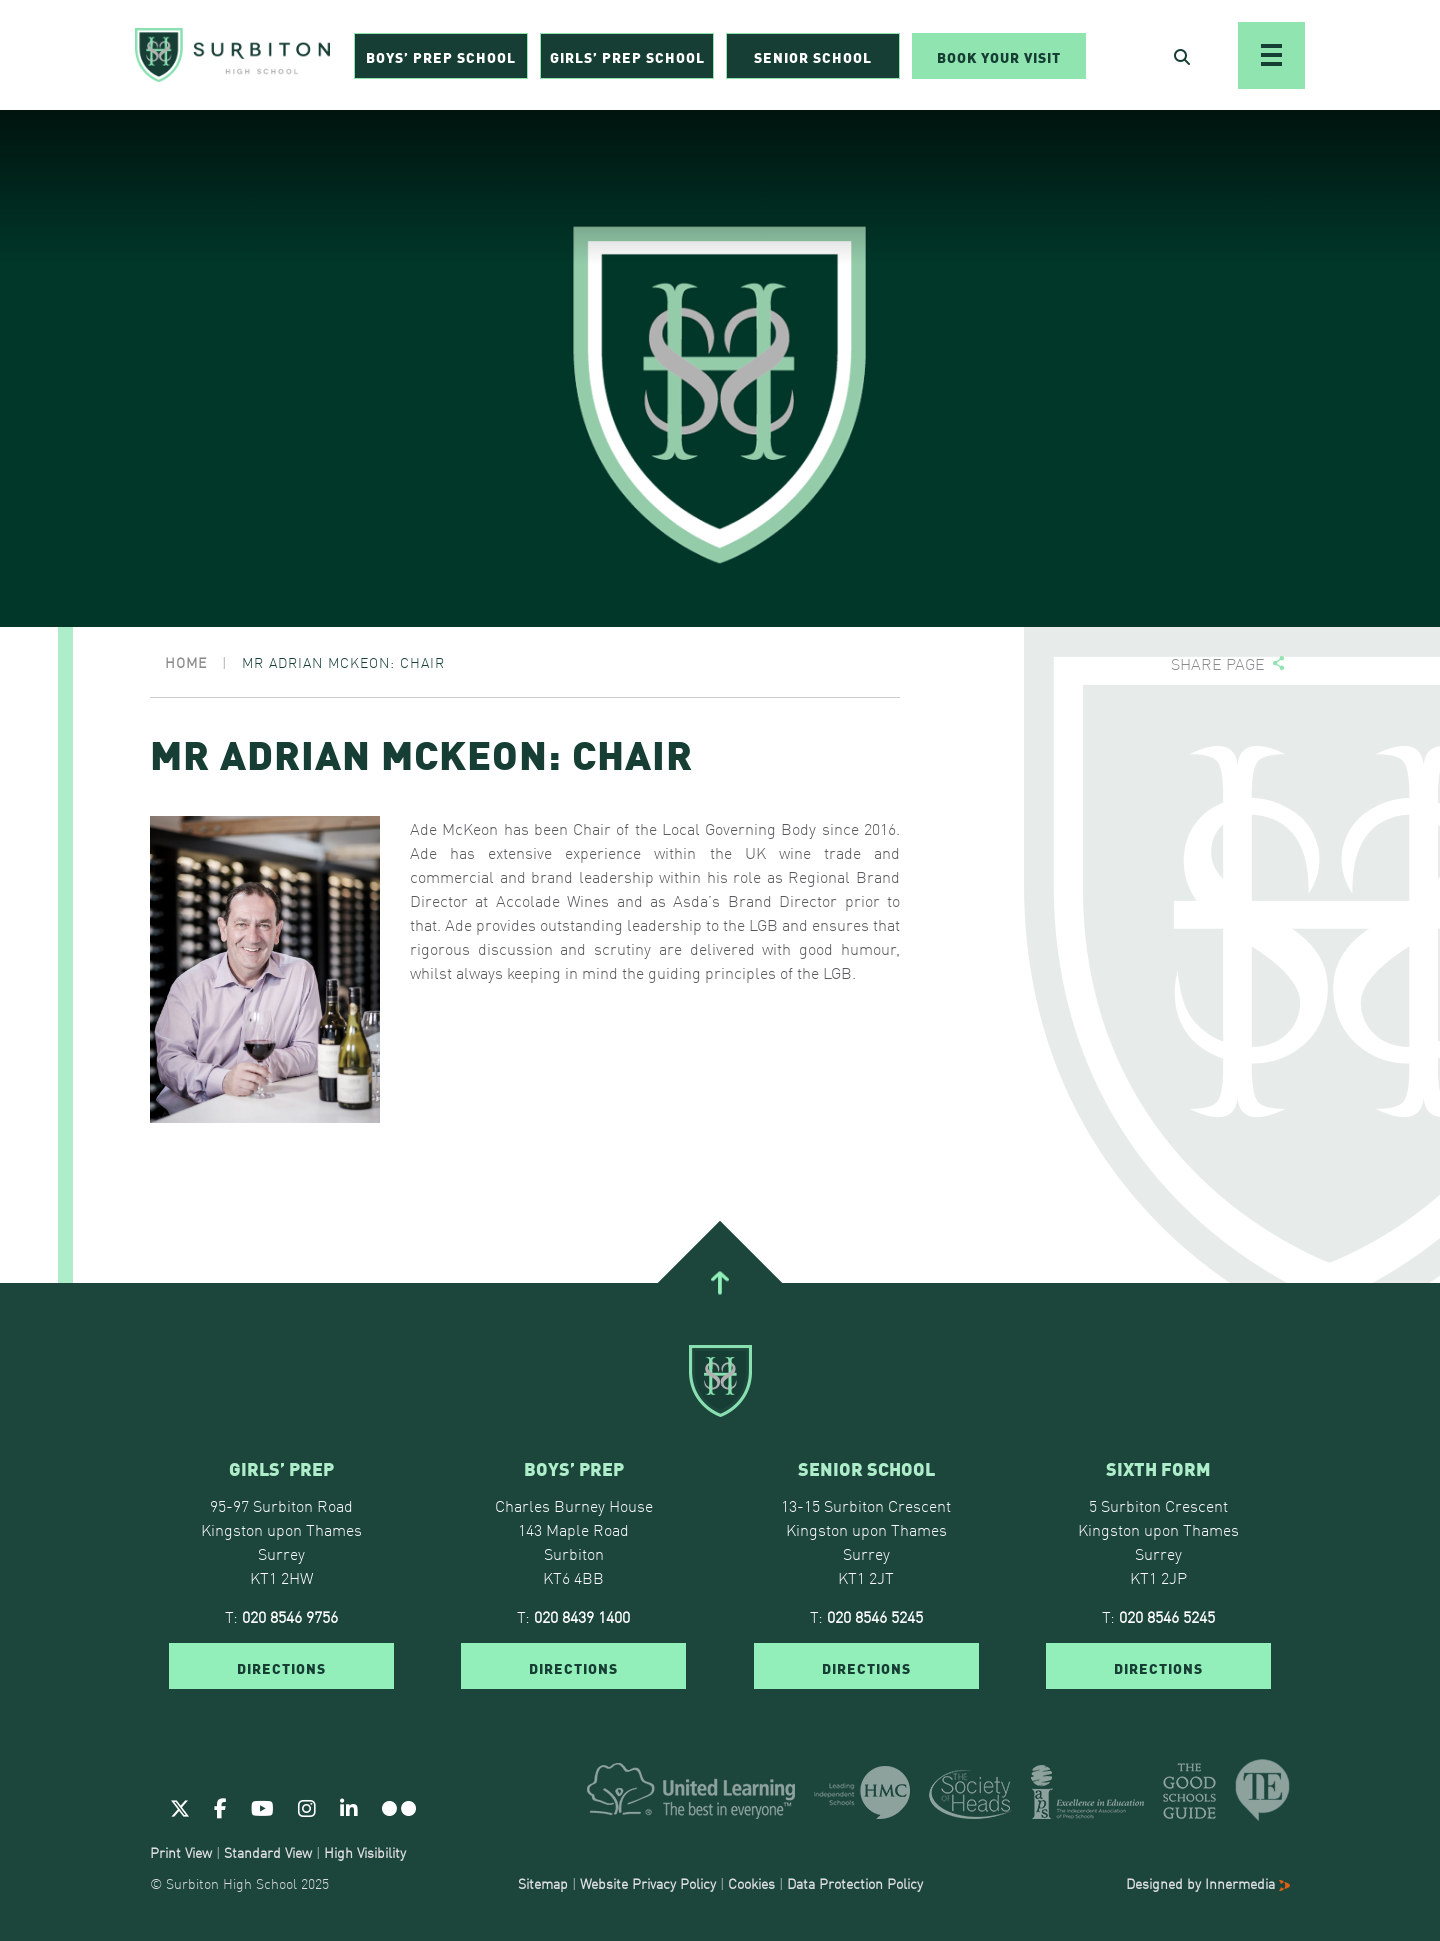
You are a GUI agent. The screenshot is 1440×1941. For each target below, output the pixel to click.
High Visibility (365, 1852)
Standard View (268, 1852)
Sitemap (543, 1883)
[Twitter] (180, 1807)
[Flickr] (399, 1807)
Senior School (813, 56)
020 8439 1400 (582, 1616)
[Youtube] (262, 1807)
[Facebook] (220, 1807)
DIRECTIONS (281, 1667)
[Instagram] (307, 1807)
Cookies (751, 1883)
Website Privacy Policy (648, 1883)
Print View (181, 1852)
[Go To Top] (720, 1282)
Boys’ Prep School (441, 56)
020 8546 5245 (875, 1616)
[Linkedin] (349, 1807)
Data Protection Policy (855, 1883)
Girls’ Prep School (627, 56)
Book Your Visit (999, 56)
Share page (1218, 663)
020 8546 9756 (290, 1616)
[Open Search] (1182, 56)
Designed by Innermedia (1208, 1883)
